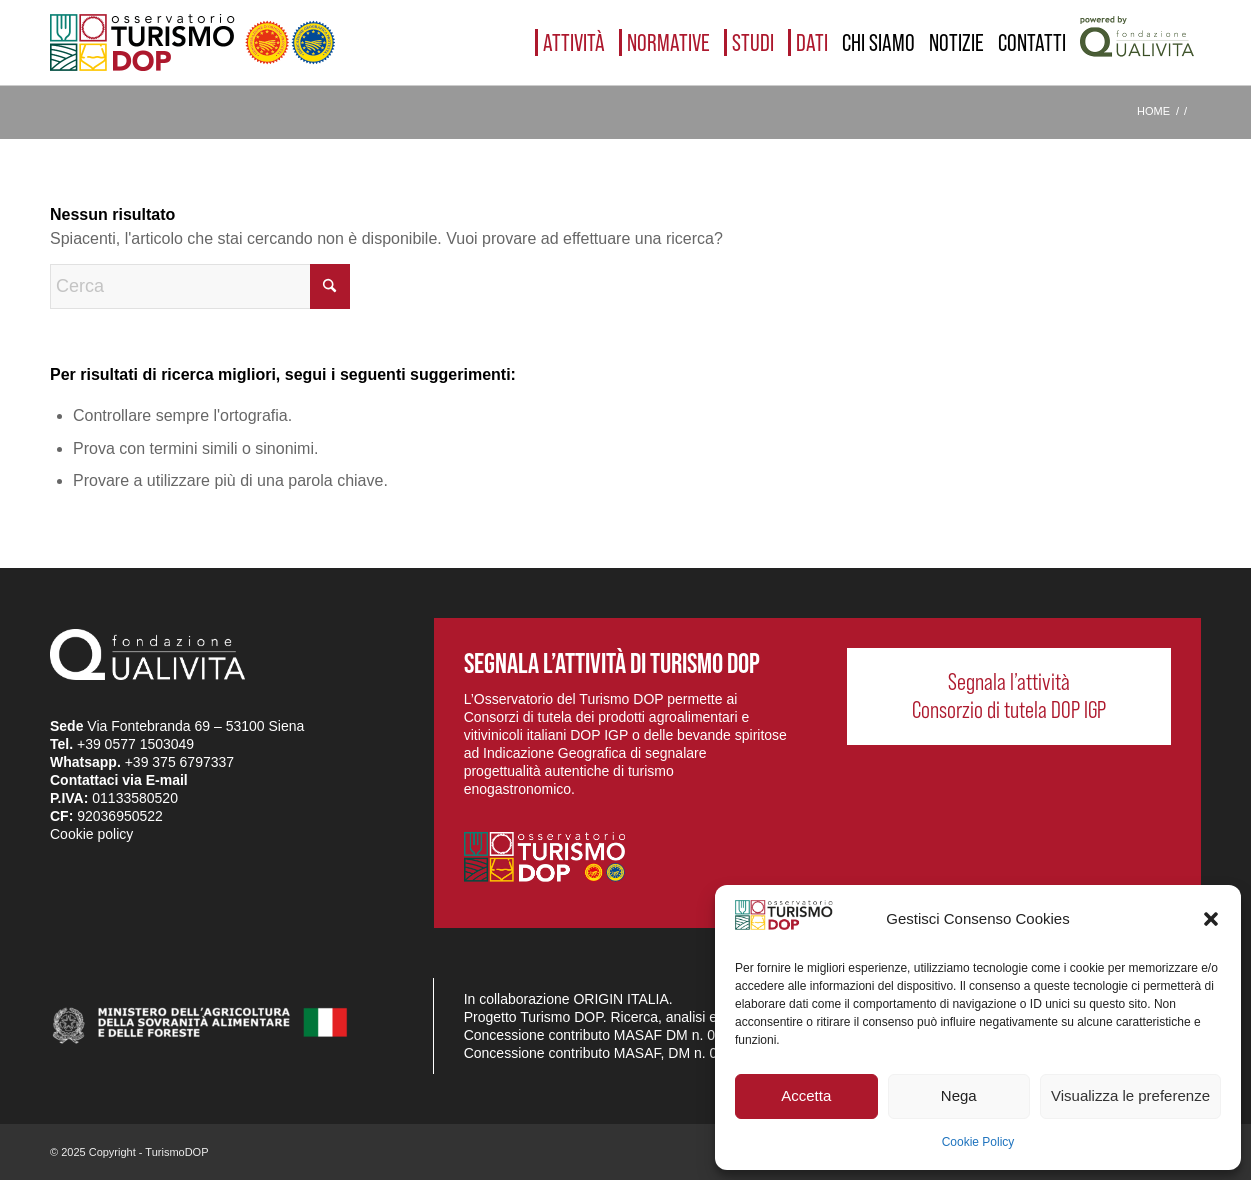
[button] (1211, 919)
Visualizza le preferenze (1130, 1095)
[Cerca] (200, 286)
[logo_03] (192, 42)
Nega (959, 1095)
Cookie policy (91, 834)
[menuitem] (570, 42)
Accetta (806, 1095)
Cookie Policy (978, 1142)
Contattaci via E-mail (119, 780)
